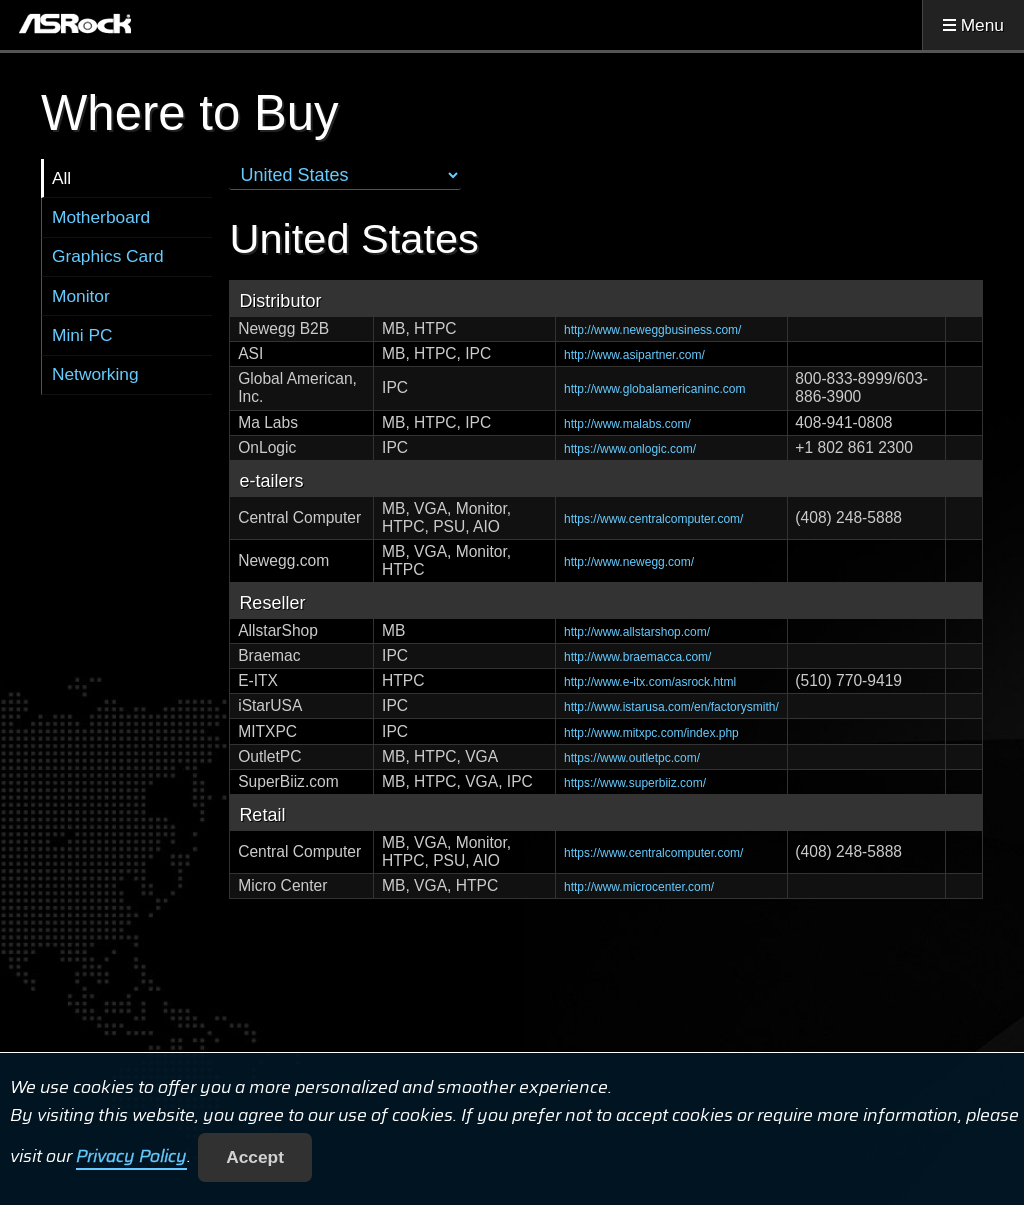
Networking (95, 374)
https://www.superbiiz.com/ (635, 783)
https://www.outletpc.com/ (632, 758)
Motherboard (101, 217)
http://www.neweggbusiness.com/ (652, 330)
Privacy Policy (131, 1157)
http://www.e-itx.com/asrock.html (650, 682)
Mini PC (82, 335)
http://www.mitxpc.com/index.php (651, 733)
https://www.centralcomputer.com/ (653, 519)
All (61, 178)
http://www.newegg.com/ (629, 562)
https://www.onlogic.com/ (630, 449)
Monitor (81, 296)
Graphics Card (108, 256)
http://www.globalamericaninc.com (654, 389)
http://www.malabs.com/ (627, 424)
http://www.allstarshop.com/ (637, 632)
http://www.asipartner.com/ (634, 355)
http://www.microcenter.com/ (639, 887)
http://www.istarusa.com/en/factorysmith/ (671, 707)
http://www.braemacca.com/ (637, 657)
